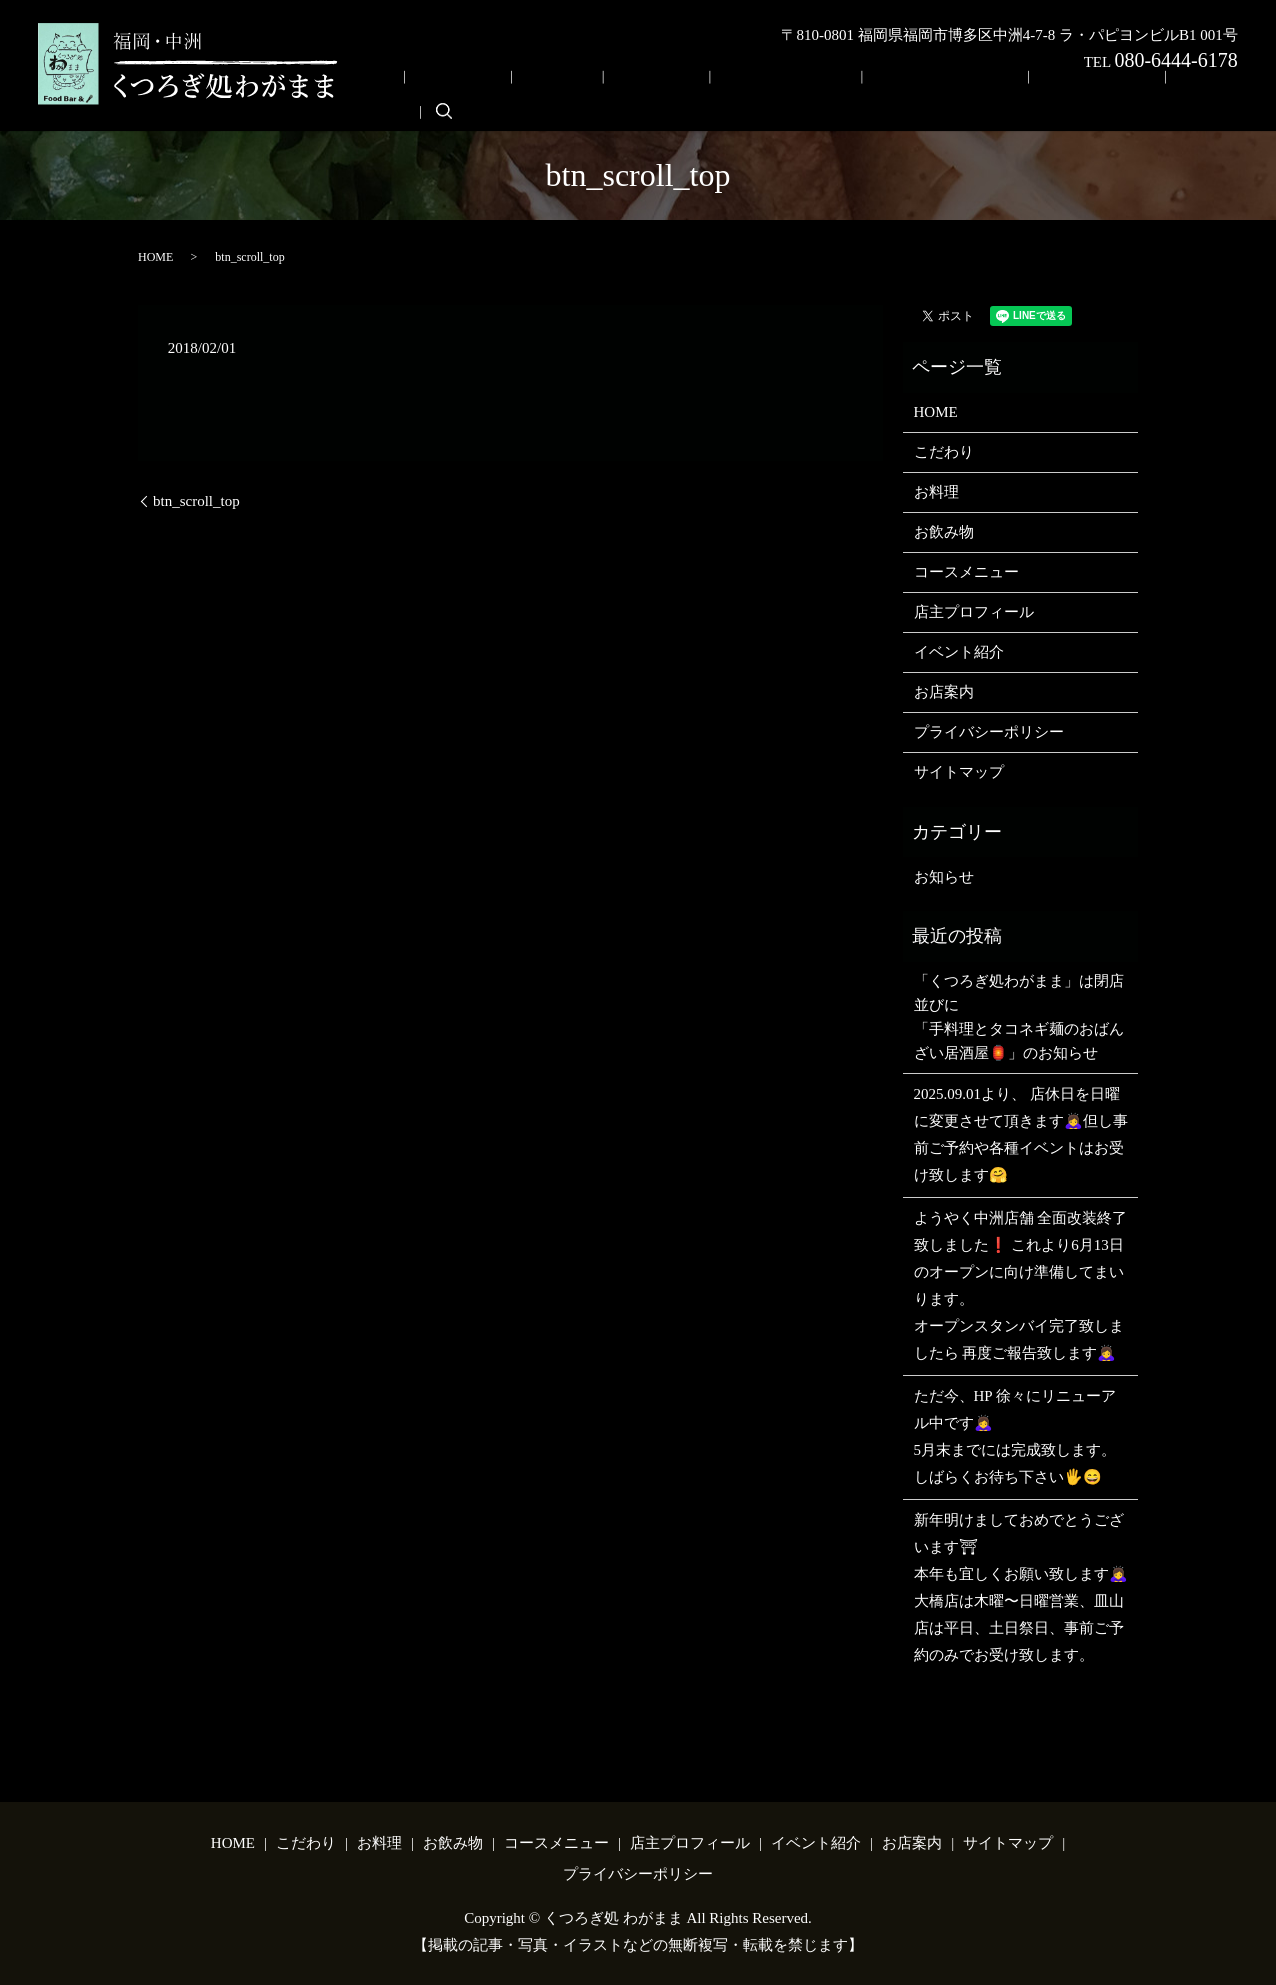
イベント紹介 (1032, 93)
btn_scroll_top (196, 496)
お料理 (636, 93)
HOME (504, 93)
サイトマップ (959, 768)
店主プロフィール (917, 93)
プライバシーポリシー (989, 728)
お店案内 (1119, 93)
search (1178, 93)
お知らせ (944, 872)
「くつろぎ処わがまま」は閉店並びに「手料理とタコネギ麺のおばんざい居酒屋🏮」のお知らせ (1019, 1012)
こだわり (570, 93)
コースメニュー (795, 93)
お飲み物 (701, 93)
